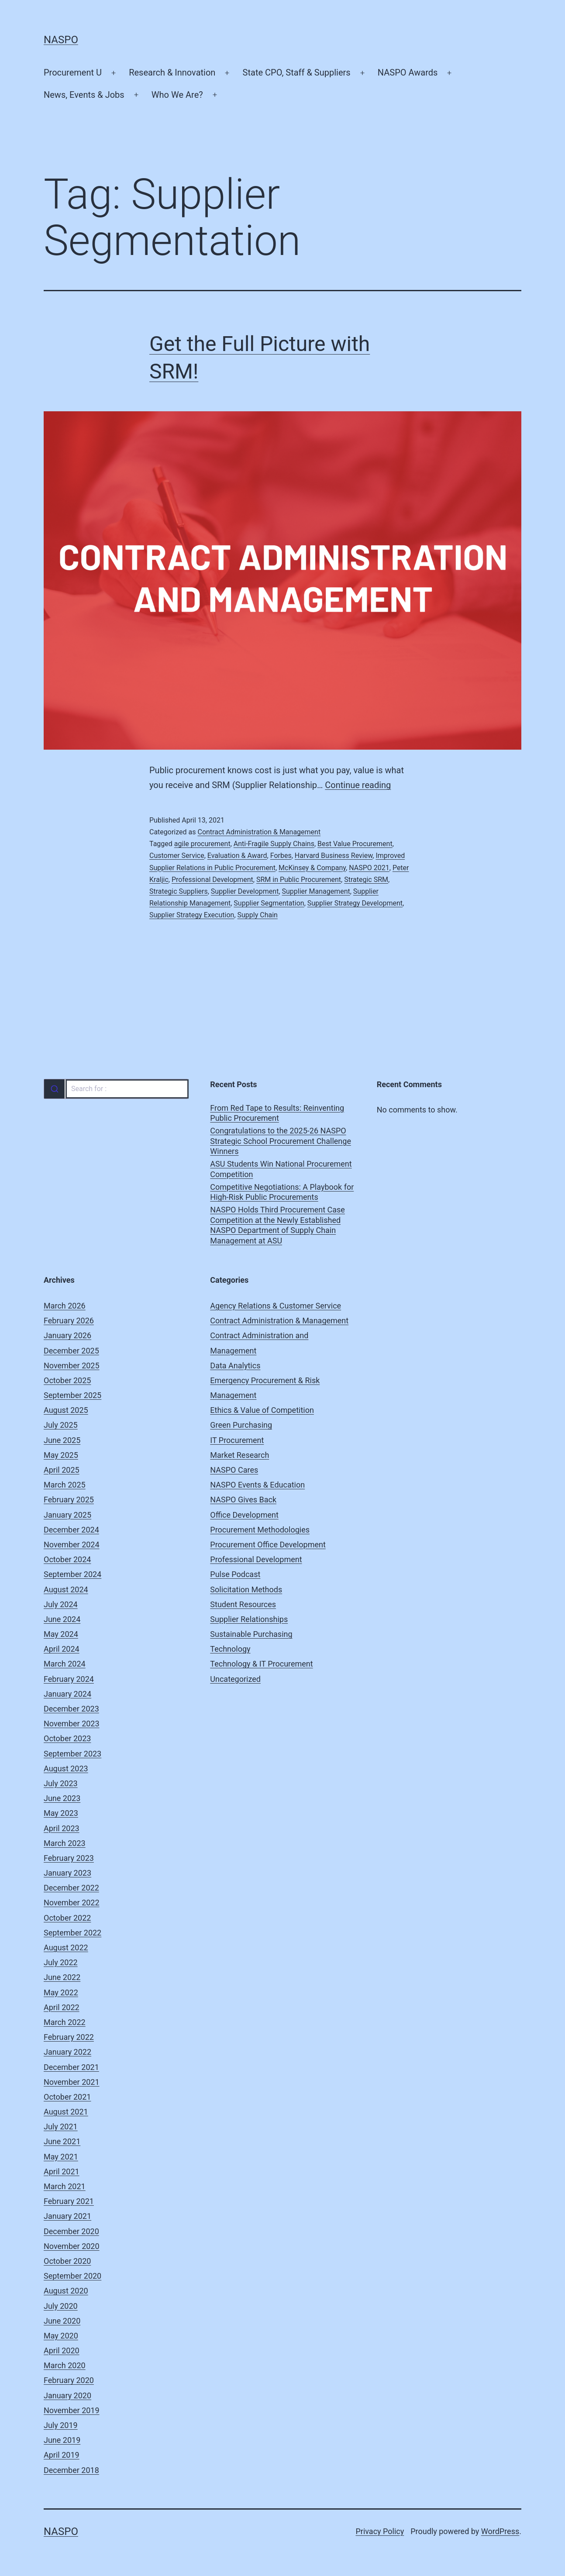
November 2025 (72, 1365)
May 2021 (61, 2156)
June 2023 (62, 1798)
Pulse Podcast (235, 1574)
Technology (230, 1648)
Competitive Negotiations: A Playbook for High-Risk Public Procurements (282, 1192)
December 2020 (71, 2231)
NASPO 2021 (369, 868)
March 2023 (65, 1843)
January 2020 (67, 2395)
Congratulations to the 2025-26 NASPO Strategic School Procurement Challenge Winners (280, 1141)
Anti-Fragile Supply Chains (274, 844)
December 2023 (71, 1708)
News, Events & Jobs (84, 95)
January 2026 (67, 1335)
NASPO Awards (408, 72)
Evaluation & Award (237, 855)
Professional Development (212, 879)
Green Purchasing (241, 1424)
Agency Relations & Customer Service (275, 1305)
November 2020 (72, 2246)
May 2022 (61, 1992)
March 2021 (65, 2186)
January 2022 (67, 2051)
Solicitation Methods (246, 1589)
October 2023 (67, 1738)
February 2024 (69, 1679)
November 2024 (72, 1544)
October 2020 (67, 2261)
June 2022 (62, 1977)
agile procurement (202, 844)
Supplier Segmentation (269, 903)
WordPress (500, 2531)
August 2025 (66, 1410)
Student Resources (243, 1604)
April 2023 (61, 1828)
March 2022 (65, 2022)
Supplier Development (245, 891)
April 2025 (61, 1469)
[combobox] (116, 1089)
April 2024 (61, 1648)
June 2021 (62, 2141)
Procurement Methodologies (260, 1529)
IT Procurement (237, 1440)
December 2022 (71, 1887)
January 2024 (67, 1693)
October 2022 (67, 1917)
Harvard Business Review (333, 855)
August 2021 (66, 2111)
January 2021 (67, 2216)
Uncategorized (235, 1679)
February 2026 (69, 1320)
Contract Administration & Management (258, 832)
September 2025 (72, 1395)
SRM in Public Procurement (298, 879)
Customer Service (176, 855)
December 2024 (71, 1529)
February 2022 (69, 2037)
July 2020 (61, 2306)
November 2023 (72, 1723)
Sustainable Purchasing (251, 1634)
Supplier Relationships (249, 1619)
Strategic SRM (366, 879)
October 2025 (67, 1380)
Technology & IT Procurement (261, 1663)
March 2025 (65, 1484)
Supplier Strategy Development (355, 903)
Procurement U (73, 72)
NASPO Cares (234, 1469)
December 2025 (71, 1350)
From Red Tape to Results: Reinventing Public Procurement (277, 1113)
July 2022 (61, 1962)
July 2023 (61, 1783)
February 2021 (69, 2201)
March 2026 (65, 1305)
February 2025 (69, 1499)
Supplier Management (316, 891)
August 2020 (66, 2290)
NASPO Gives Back (243, 1499)
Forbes (281, 855)
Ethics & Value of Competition (262, 1410)
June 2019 (62, 2440)
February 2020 (69, 2380)
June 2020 (62, 2320)
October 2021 (67, 2096)
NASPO (61, 40)
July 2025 (61, 1424)
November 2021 (72, 2082)
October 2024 (67, 1559)
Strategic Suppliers (178, 891)
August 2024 (66, 1589)
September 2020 (72, 2275)
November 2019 (72, 2410)
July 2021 (61, 2126)
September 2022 (72, 1932)
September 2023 (72, 1753)
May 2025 (61, 1455)
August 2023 (66, 1768)
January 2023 (67, 1872)
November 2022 (72, 1902)
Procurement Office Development (267, 1544)
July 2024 (61, 1604)
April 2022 (61, 2007)
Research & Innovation (172, 72)
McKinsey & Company (312, 868)
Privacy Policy (379, 2531)
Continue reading (358, 785)
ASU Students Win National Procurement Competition (280, 1168)
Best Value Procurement (355, 844)
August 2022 (66, 1947)
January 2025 (67, 1514)
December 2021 (71, 2067)
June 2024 (62, 1619)
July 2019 (61, 2425)
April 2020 (61, 2350)
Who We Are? (177, 95)
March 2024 (65, 1663)
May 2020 (61, 2335)
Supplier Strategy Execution (191, 915)
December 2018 (71, 2470)
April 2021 (61, 2171)
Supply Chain (258, 915)
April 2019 (61, 2454)
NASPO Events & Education (257, 1484)
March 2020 (65, 2365)
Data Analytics (235, 1365)
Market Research (239, 1455)
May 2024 (61, 1634)
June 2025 (62, 1440)
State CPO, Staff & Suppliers (297, 72)
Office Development (244, 1514)
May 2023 (61, 1813)
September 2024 (72, 1574)
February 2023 (69, 1858)
